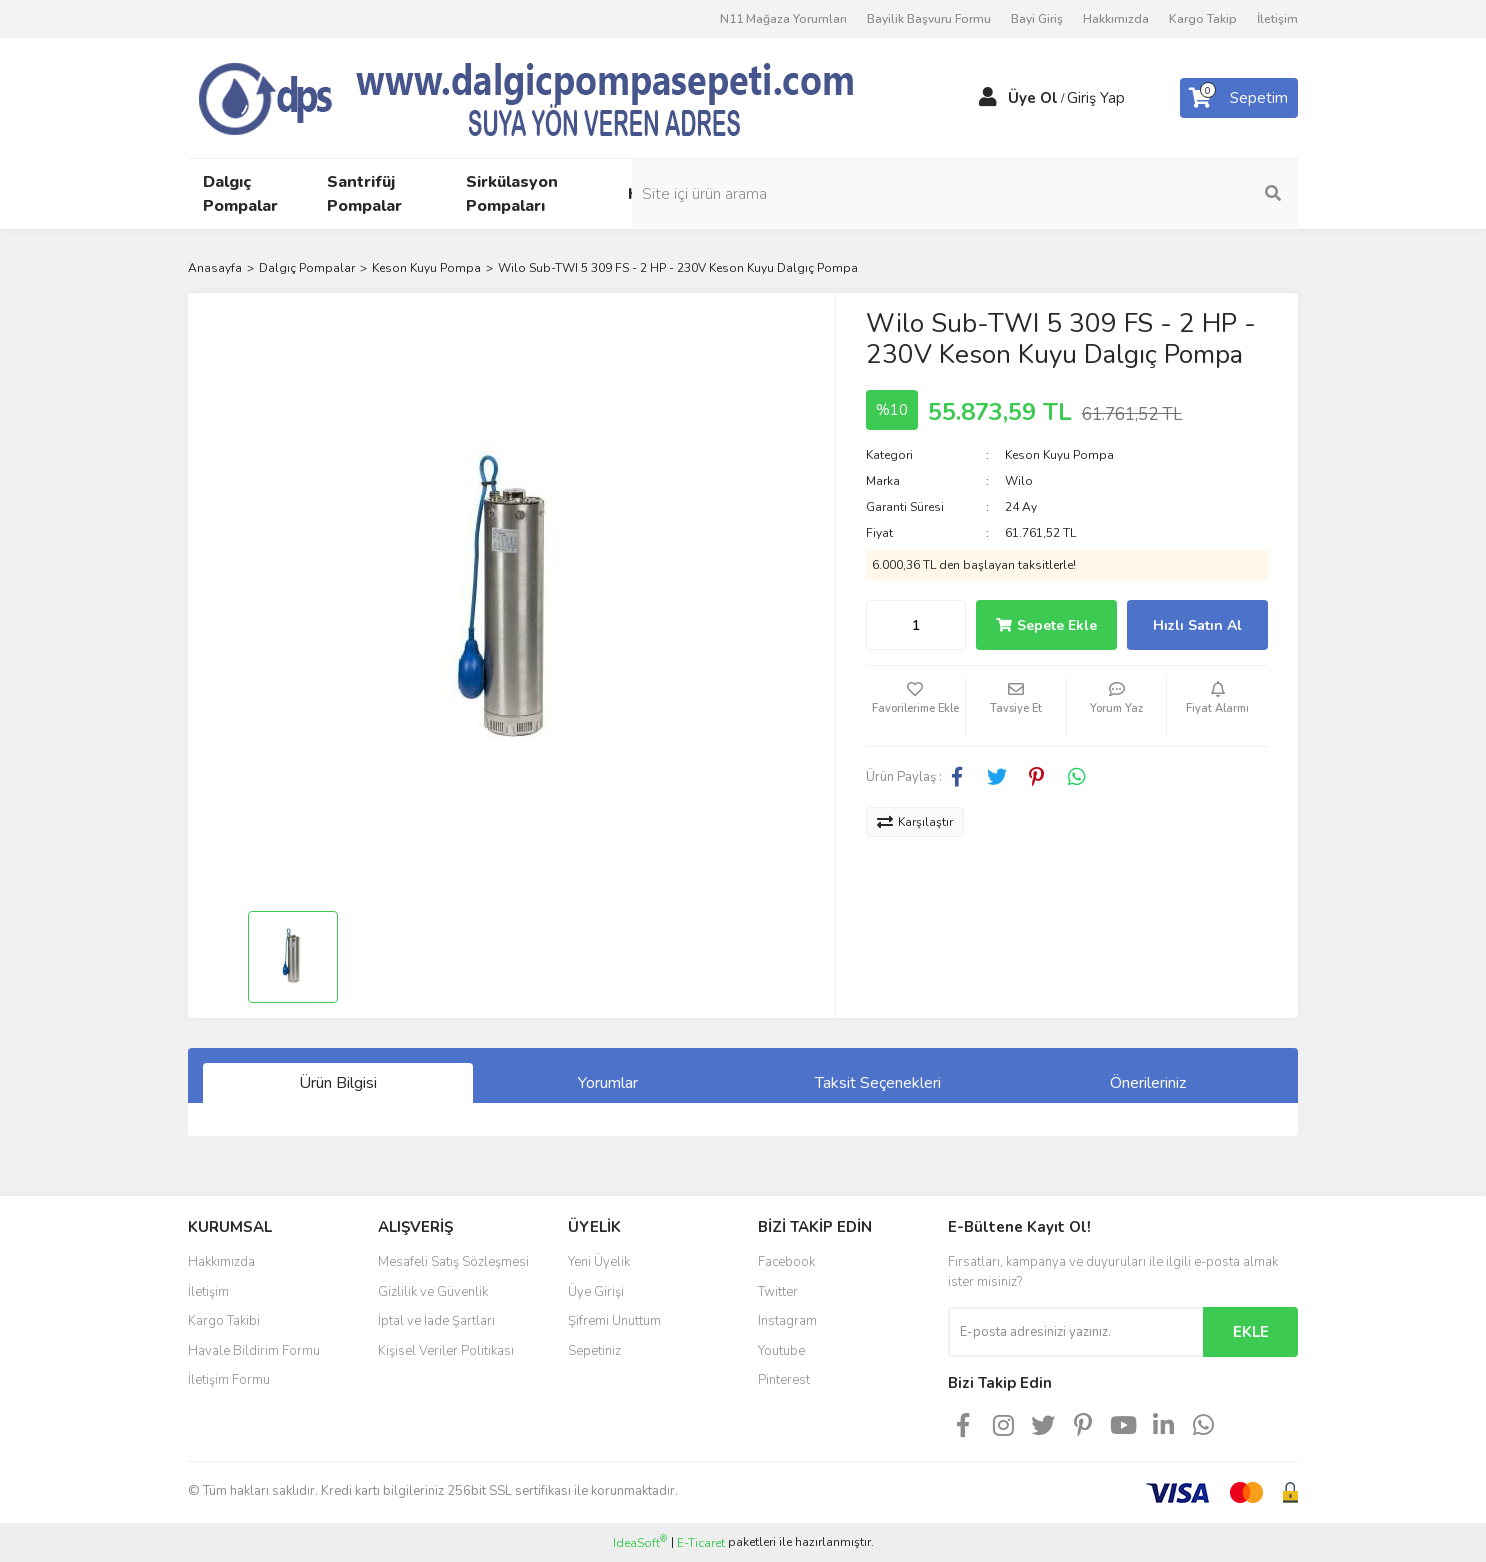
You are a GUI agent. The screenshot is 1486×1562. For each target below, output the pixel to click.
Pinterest (784, 1380)
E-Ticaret (701, 1543)
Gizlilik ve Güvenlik (433, 1292)
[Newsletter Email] (1075, 1332)
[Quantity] (916, 625)
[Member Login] (988, 98)
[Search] (1163, 194)
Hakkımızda (1116, 19)
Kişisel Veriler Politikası (446, 1351)
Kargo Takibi (224, 1321)
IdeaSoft (640, 1542)
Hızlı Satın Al (1197, 625)
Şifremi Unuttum (614, 1321)
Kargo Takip (1203, 19)
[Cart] (1239, 98)
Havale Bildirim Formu (254, 1351)
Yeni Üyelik (599, 1262)
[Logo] (563, 97)
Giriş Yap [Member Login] (1096, 98)
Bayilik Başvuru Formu (929, 19)
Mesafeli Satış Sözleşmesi (453, 1262)
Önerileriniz (1148, 1083)
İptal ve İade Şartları (436, 1321)
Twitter (778, 1292)
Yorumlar (608, 1083)
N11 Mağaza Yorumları (783, 19)
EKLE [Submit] (1251, 1332)
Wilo (1019, 481)
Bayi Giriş (1037, 19)
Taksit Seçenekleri (878, 1083)
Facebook (786, 1262)
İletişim (1277, 19)
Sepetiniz (594, 1351)
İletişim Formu (229, 1380)
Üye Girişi (596, 1292)
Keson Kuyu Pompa (1059, 455)
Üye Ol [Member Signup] (1033, 98)
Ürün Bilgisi (338, 1083)
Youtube (781, 1351)
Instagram (787, 1321)
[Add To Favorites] (916, 706)
